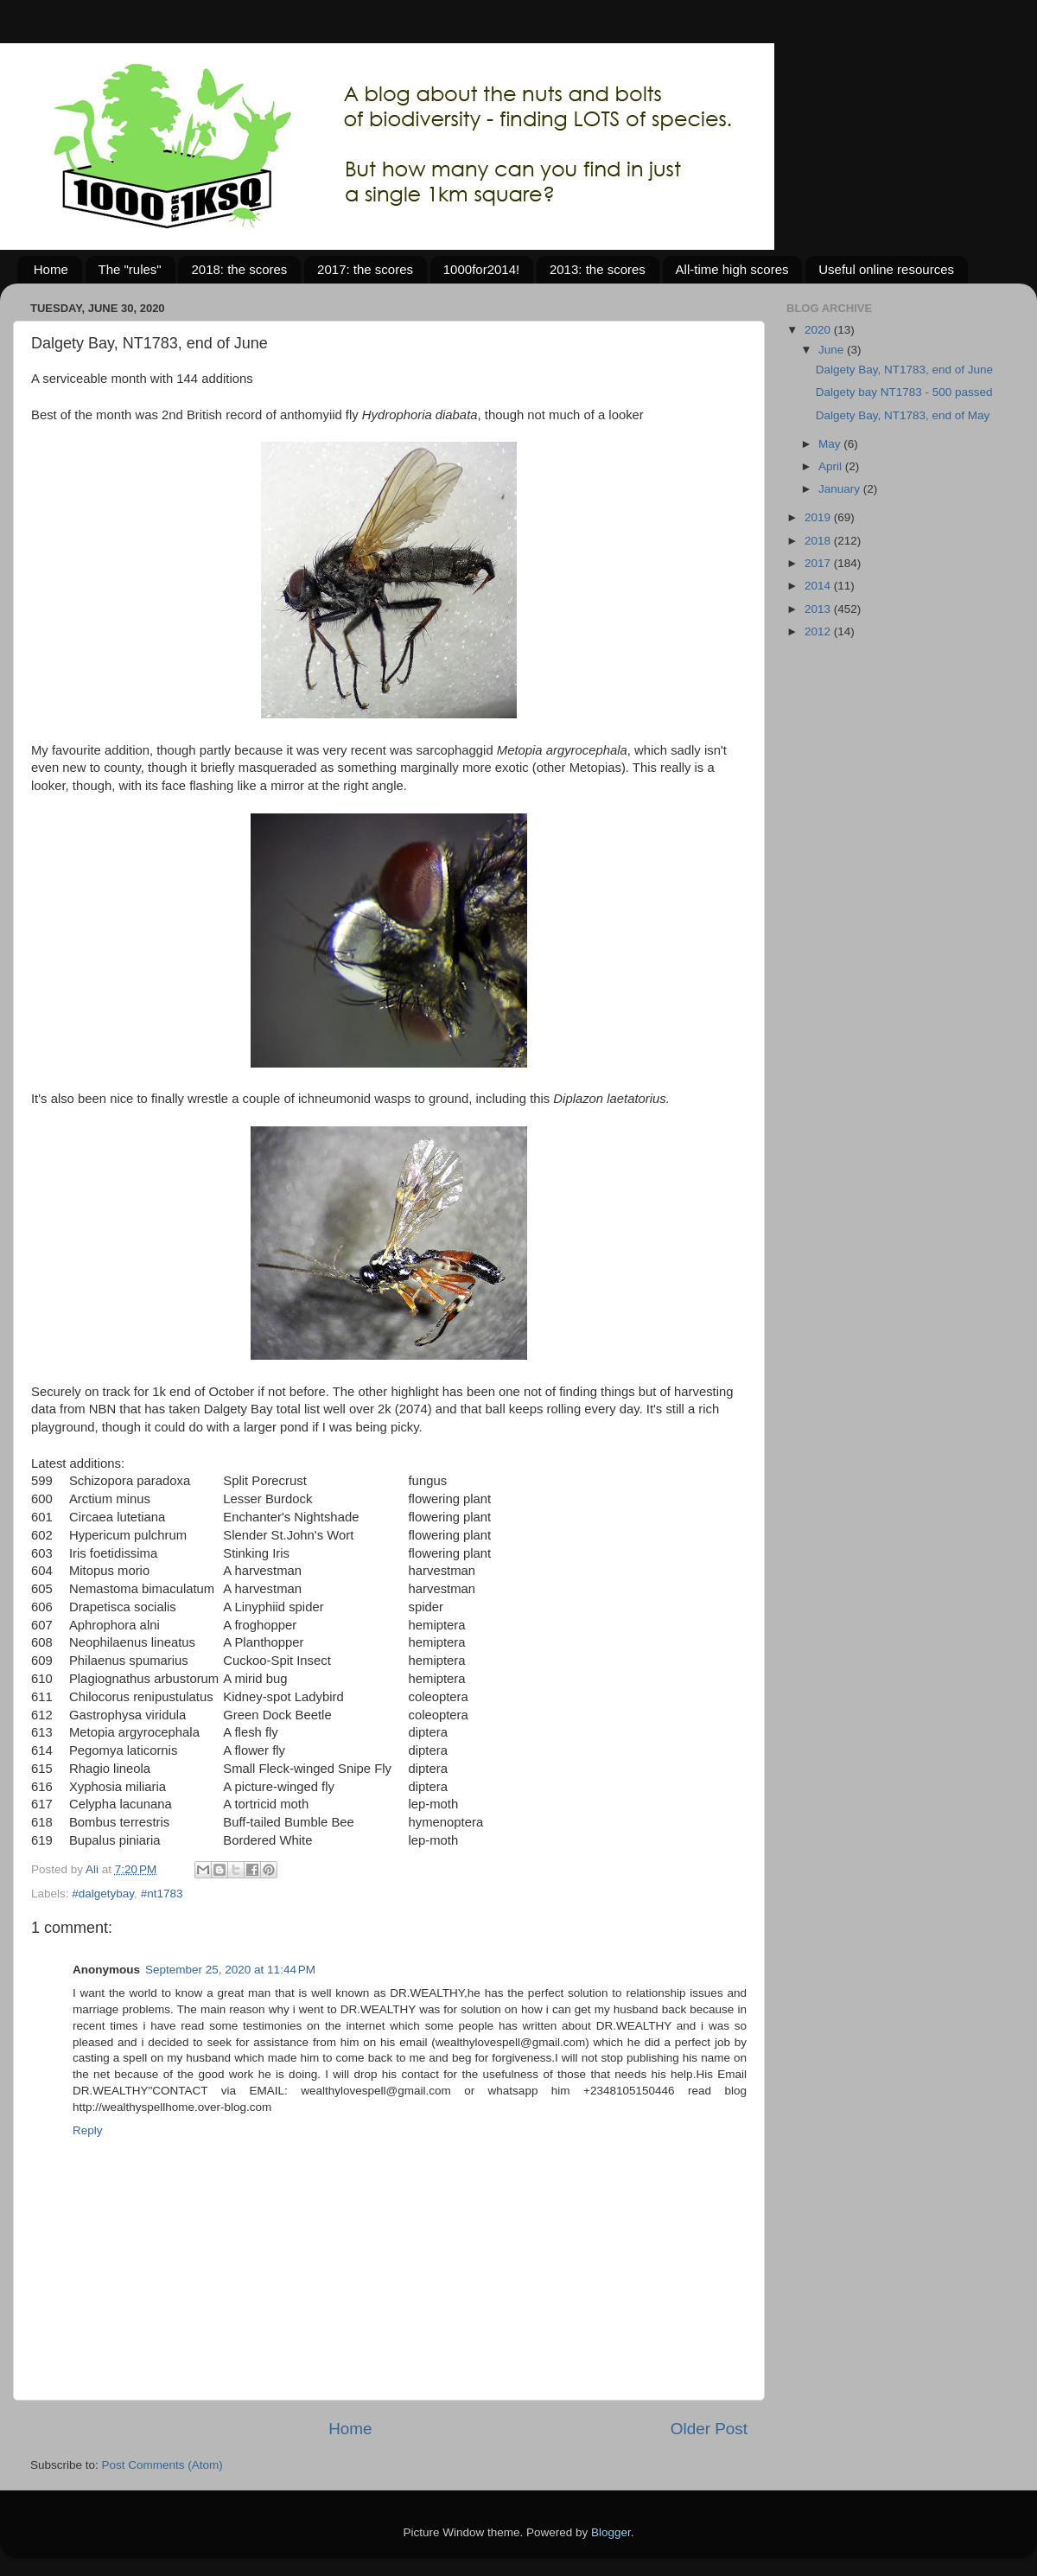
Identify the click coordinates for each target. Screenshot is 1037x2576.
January (840, 488)
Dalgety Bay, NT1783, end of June (904, 369)
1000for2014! (481, 269)
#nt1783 (162, 1893)
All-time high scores (732, 269)
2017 (819, 563)
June (832, 349)
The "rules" (130, 269)
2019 (819, 517)
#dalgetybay (103, 1893)
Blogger (611, 2532)
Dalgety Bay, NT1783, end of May (903, 415)
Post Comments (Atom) (162, 2464)
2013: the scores (598, 269)
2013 (819, 609)
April (831, 466)
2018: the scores (239, 269)
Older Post (709, 2429)
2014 (819, 585)
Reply (88, 2130)
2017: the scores (365, 269)
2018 (819, 540)
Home (51, 269)
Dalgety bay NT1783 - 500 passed (904, 392)
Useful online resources (886, 269)
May (830, 443)
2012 (819, 631)
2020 (819, 329)
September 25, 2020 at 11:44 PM (230, 1969)
